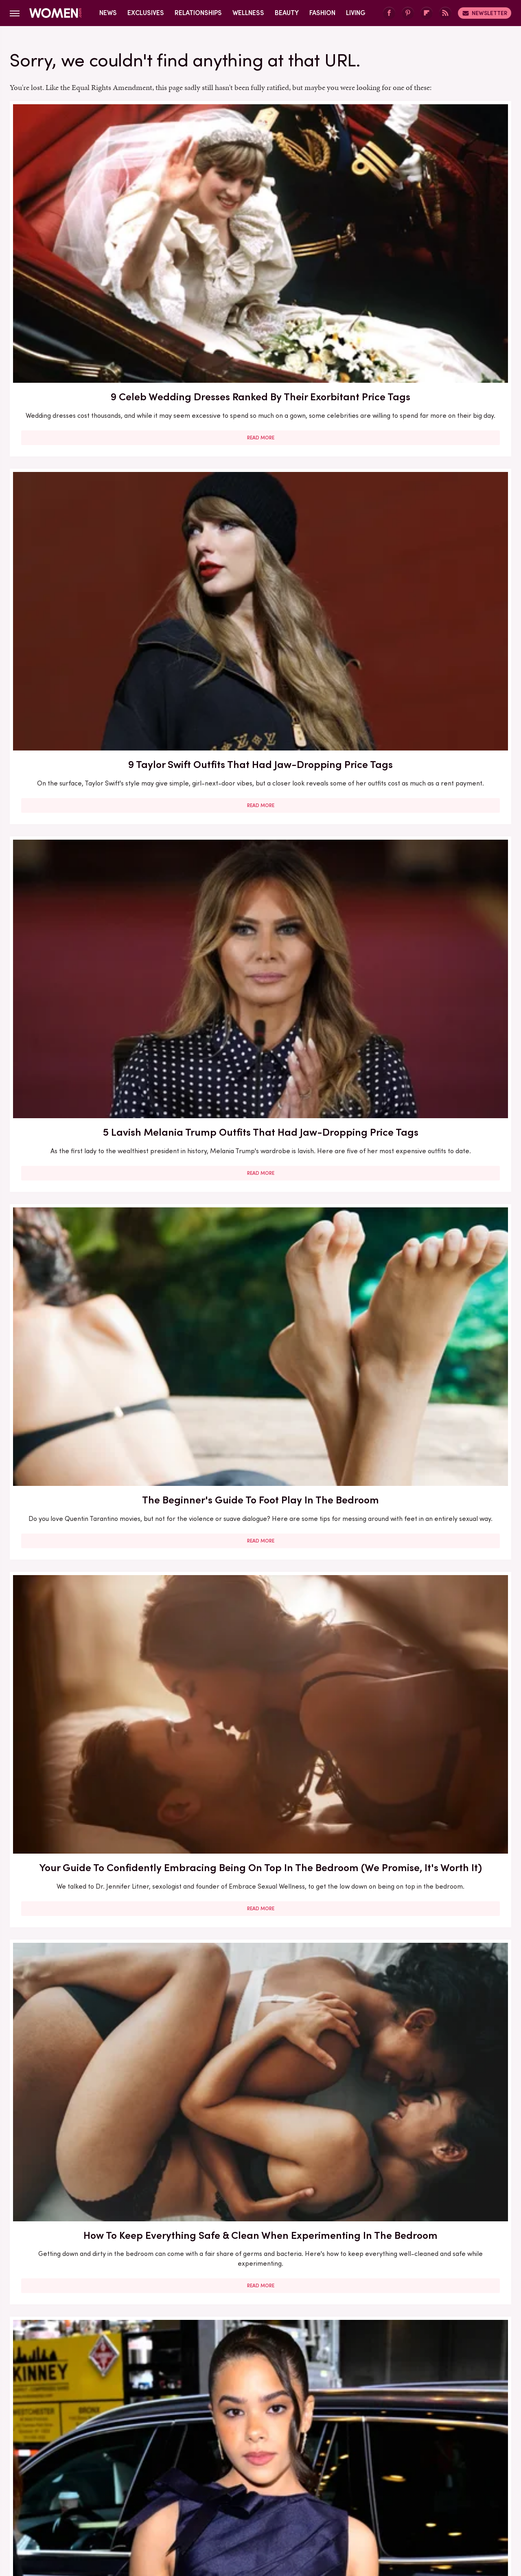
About (214, 2454)
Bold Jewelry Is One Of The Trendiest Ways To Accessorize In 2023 (430, 683)
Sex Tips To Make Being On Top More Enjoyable (90, 1602)
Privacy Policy (292, 2454)
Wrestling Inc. (440, 2508)
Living (356, 13)
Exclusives (145, 13)
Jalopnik (109, 2508)
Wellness (248, 13)
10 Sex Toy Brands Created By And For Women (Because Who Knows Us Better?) (90, 1161)
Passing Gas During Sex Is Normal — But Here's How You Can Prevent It (430, 2068)
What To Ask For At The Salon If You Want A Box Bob (90, 909)
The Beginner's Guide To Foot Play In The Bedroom (90, 441)
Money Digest (320, 2508)
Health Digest (270, 2508)
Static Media (212, 2469)
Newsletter (484, 13)
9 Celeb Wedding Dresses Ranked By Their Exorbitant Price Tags (89, 220)
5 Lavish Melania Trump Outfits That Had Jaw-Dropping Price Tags (430, 220)
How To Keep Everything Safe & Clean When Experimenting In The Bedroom (430, 449)
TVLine (140, 2508)
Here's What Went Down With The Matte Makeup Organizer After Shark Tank (90, 1390)
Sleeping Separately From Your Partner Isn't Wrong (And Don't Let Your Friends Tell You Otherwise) (430, 924)
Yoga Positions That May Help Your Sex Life (431, 1602)
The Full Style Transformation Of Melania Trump (90, 2060)
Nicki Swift (365, 2508)
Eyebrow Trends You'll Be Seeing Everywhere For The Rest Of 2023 (430, 1161)
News (108, 13)
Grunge (230, 2508)
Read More (90, 304)
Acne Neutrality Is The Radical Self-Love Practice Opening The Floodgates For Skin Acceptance (260, 690)
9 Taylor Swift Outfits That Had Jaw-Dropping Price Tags (260, 212)
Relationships (198, 13)
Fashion (322, 13)
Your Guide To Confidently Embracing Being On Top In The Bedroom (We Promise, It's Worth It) (260, 456)
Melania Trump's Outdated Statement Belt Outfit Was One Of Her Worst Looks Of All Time (430, 1831)
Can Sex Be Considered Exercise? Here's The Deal (260, 1816)
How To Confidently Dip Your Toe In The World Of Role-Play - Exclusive (430, 1390)
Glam (202, 2508)
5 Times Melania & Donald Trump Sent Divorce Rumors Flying (430, 2297)
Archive (247, 2454)
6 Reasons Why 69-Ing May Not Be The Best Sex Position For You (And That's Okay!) (260, 1390)
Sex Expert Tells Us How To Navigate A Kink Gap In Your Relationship (260, 2068)
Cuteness (172, 2508)
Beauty (287, 13)
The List (400, 2508)
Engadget (75, 2508)
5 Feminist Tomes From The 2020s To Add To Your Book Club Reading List (260, 917)
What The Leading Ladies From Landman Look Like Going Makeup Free (260, 2297)
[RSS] (445, 13)
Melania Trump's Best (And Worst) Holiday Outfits (90, 2289)
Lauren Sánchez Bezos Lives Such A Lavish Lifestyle (260, 1602)
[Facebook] (389, 13)
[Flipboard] (426, 13)
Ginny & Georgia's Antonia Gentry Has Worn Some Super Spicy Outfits (90, 683)
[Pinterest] (408, 13)
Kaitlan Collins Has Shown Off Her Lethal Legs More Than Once (260, 1161)
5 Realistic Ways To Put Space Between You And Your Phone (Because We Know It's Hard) (90, 1824)
